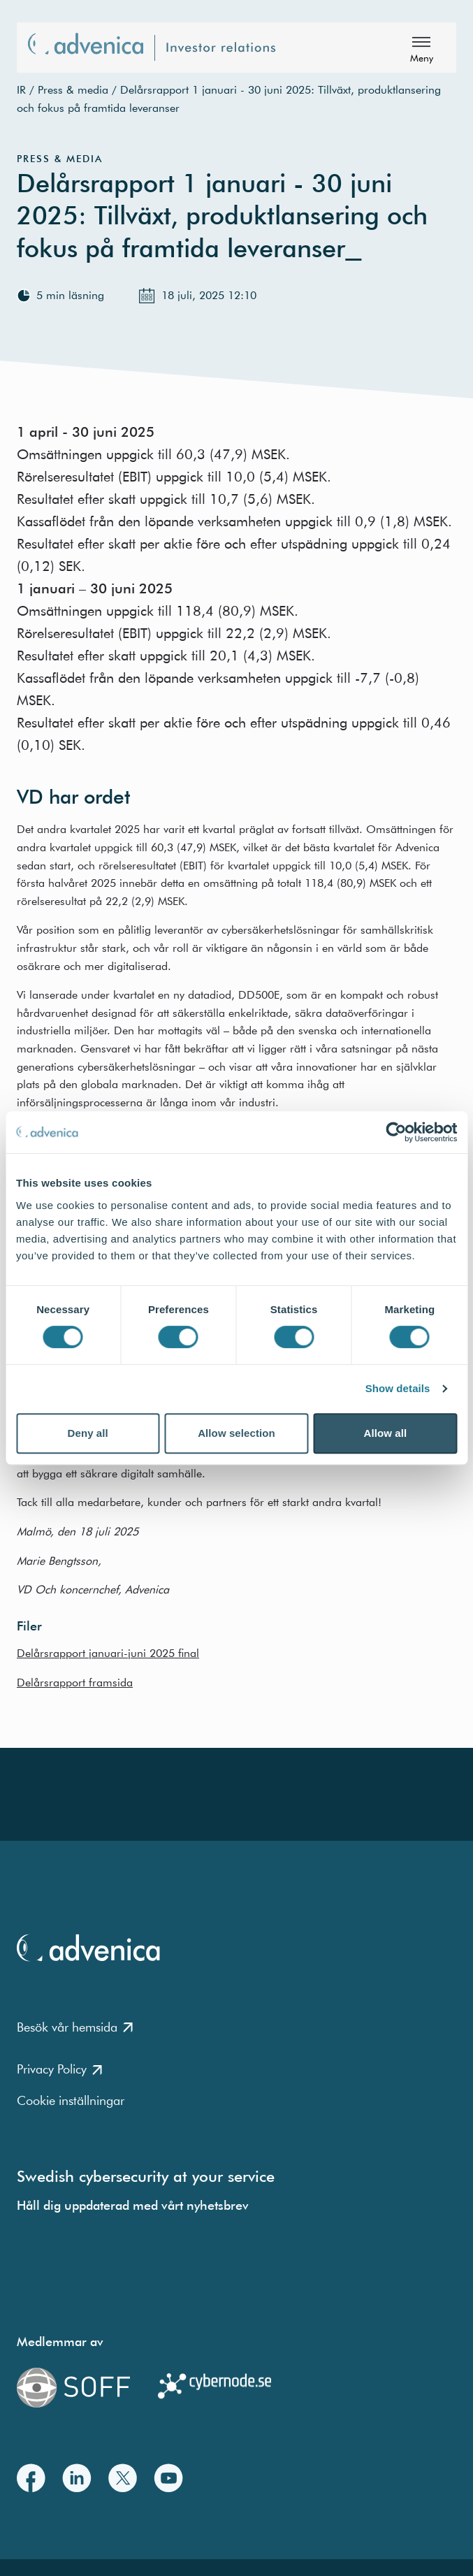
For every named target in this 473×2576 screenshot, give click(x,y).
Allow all (385, 1433)
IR (21, 89)
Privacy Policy (59, 2069)
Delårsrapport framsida (75, 1682)
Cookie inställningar (70, 2100)
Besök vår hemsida (75, 2027)
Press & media (73, 89)
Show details (397, 1388)
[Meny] (421, 47)
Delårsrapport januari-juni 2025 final (108, 1653)
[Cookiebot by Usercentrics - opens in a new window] (396, 1132)
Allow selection (236, 1433)
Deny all (88, 1433)
